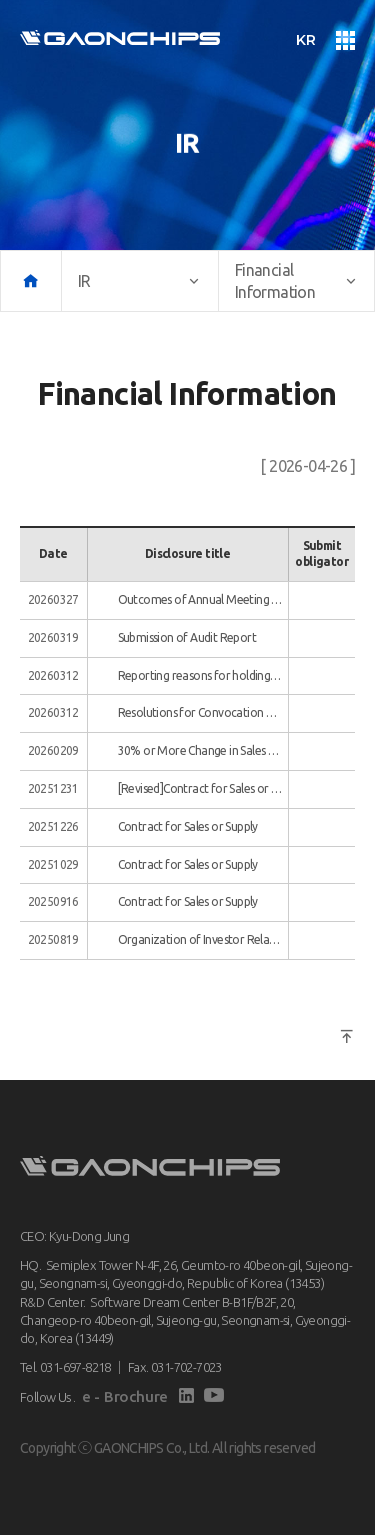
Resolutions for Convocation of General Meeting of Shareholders (200, 712)
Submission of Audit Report (187, 637)
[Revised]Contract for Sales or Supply (200, 788)
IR (140, 281)
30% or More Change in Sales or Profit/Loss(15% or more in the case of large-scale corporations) (200, 750)
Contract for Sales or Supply (188, 826)
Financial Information (296, 281)
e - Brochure (125, 1396)
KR (305, 40)
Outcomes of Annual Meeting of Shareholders (200, 599)
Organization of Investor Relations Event (200, 939)
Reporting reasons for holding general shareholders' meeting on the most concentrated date (200, 675)
